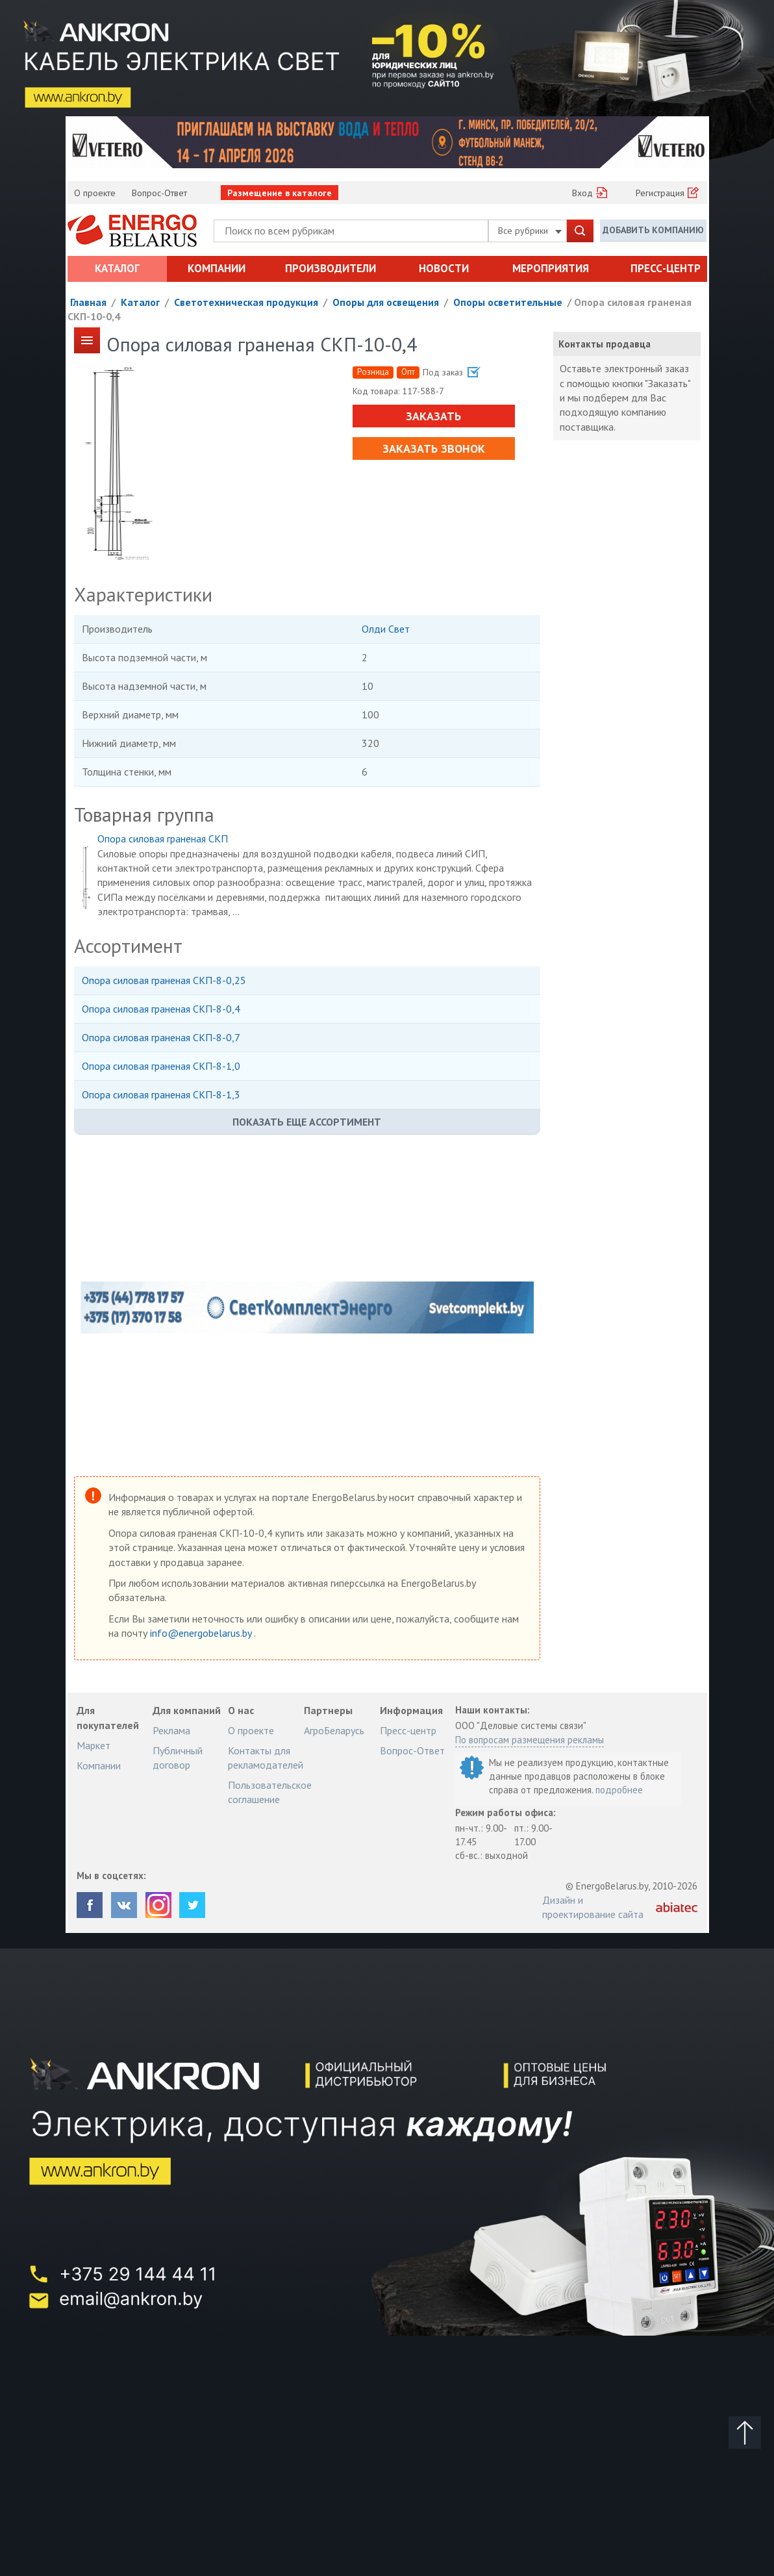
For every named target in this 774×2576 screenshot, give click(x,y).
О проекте (95, 193)
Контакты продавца (604, 344)
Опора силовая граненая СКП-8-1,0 (161, 1065)
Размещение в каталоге (279, 193)
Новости (444, 268)
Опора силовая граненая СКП (162, 838)
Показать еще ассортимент (306, 1121)
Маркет (93, 1745)
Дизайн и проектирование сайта (592, 1907)
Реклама (171, 1730)
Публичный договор (178, 1757)
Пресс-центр (665, 268)
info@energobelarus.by (202, 1632)
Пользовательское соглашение (270, 1792)
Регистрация (660, 193)
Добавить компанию (653, 230)
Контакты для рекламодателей (265, 1757)
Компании (216, 268)
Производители (330, 268)
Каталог (117, 268)
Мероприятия (550, 268)
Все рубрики (530, 230)
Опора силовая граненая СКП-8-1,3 (161, 1094)
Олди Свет (386, 628)
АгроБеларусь (334, 1730)
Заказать (433, 416)
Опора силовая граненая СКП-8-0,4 (161, 1008)
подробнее (619, 1790)
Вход (582, 193)
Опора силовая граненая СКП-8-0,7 (161, 1037)
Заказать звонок (433, 448)
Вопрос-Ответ (159, 193)
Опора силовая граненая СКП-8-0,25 (164, 980)
